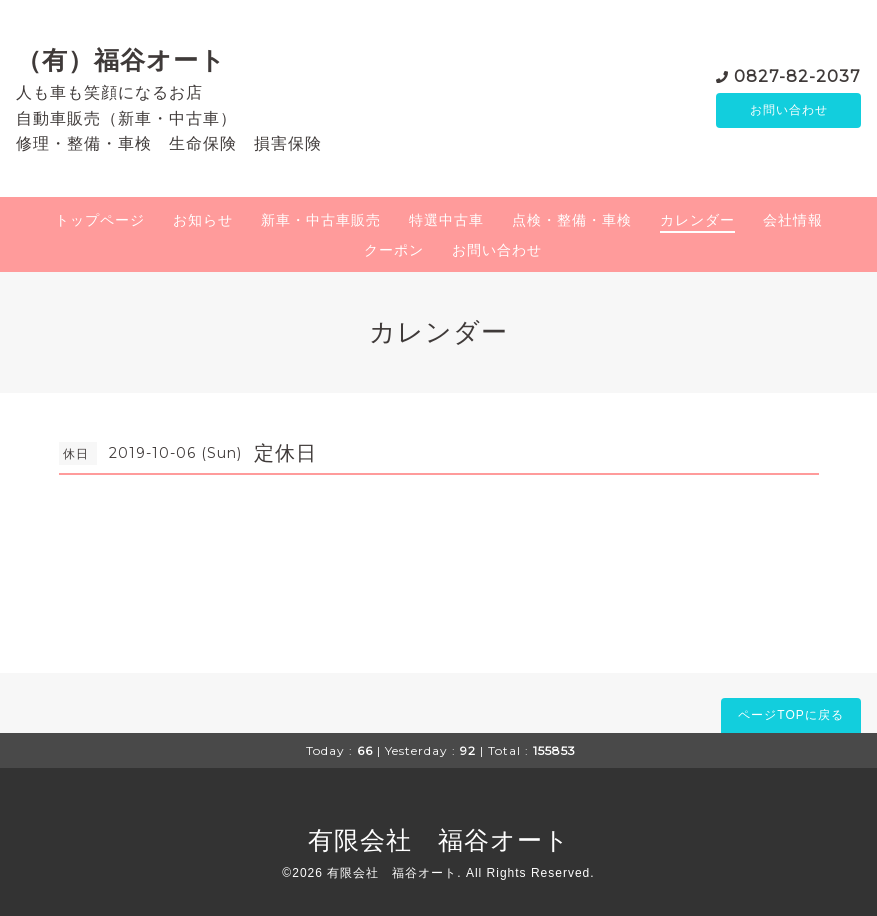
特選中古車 (446, 220)
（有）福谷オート (121, 60)
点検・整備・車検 (572, 220)
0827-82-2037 (797, 74)
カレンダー (697, 220)
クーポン (394, 250)
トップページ (100, 220)
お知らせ (203, 220)
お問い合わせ (789, 110)
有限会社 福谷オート (439, 840)
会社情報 (793, 220)
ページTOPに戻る (790, 715)
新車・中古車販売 (321, 220)
